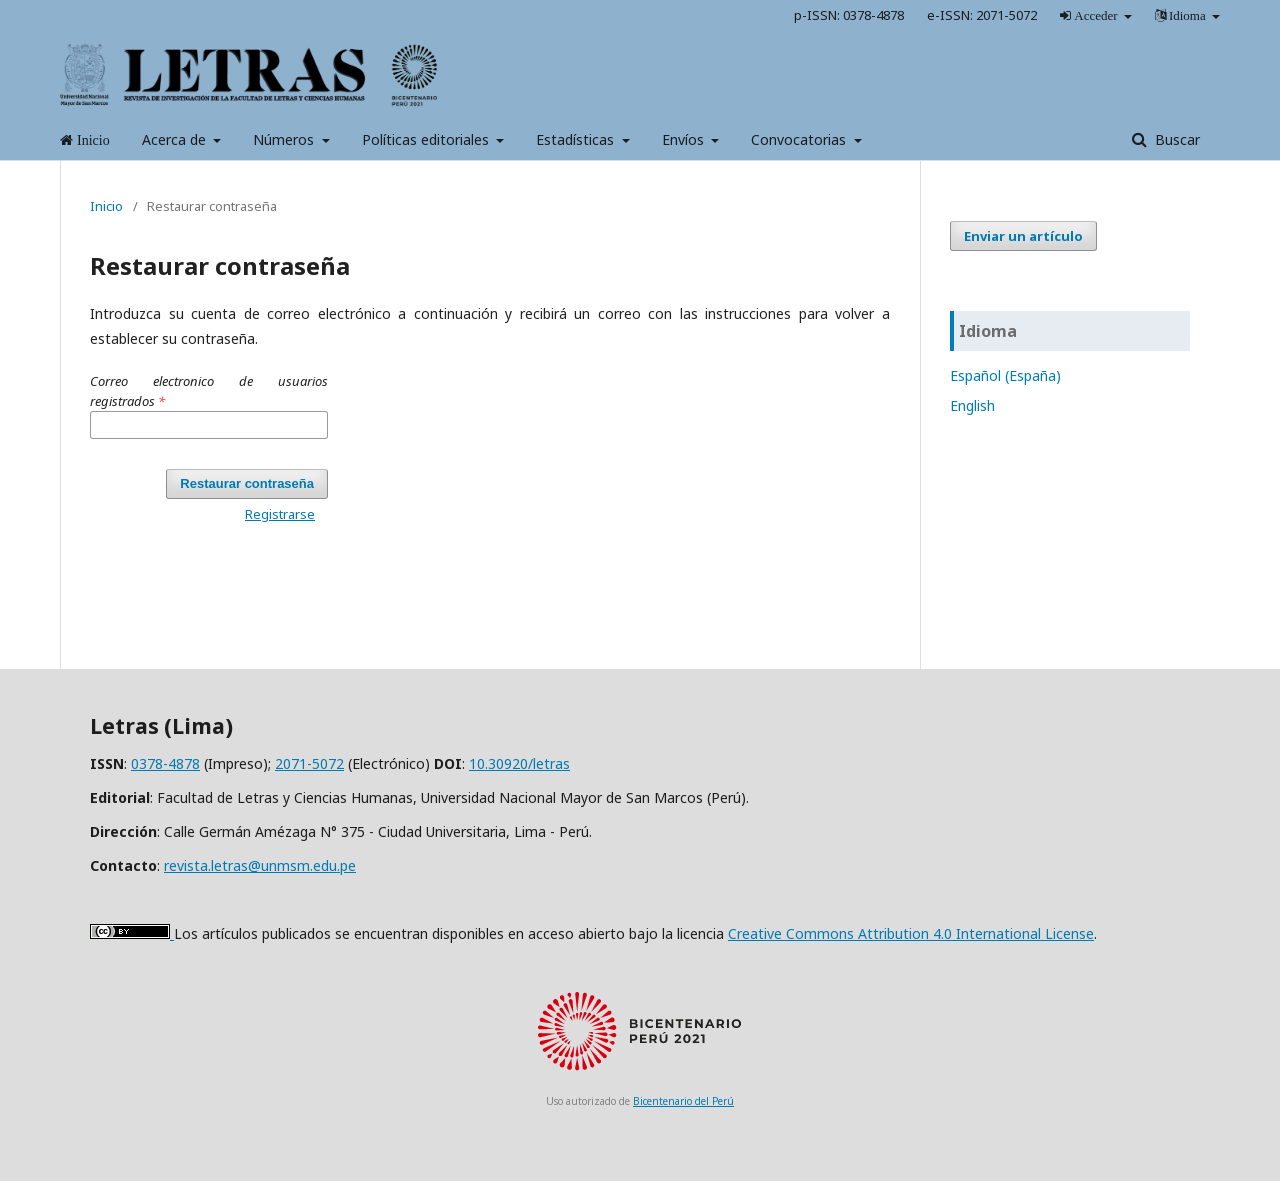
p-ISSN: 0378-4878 (849, 15)
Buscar (1175, 139)
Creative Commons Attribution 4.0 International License (911, 933)
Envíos (685, 139)
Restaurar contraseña (247, 483)
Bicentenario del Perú (683, 1101)
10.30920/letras (519, 763)
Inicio (106, 206)
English (972, 405)
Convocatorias (800, 139)
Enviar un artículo (1023, 236)
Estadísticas (577, 139)
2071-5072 (309, 763)
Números (285, 139)
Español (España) (1005, 375)
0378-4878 (165, 763)
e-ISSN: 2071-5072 (982, 15)
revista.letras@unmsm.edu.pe (260, 865)
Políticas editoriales (427, 139)
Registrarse (280, 514)
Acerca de (176, 139)
